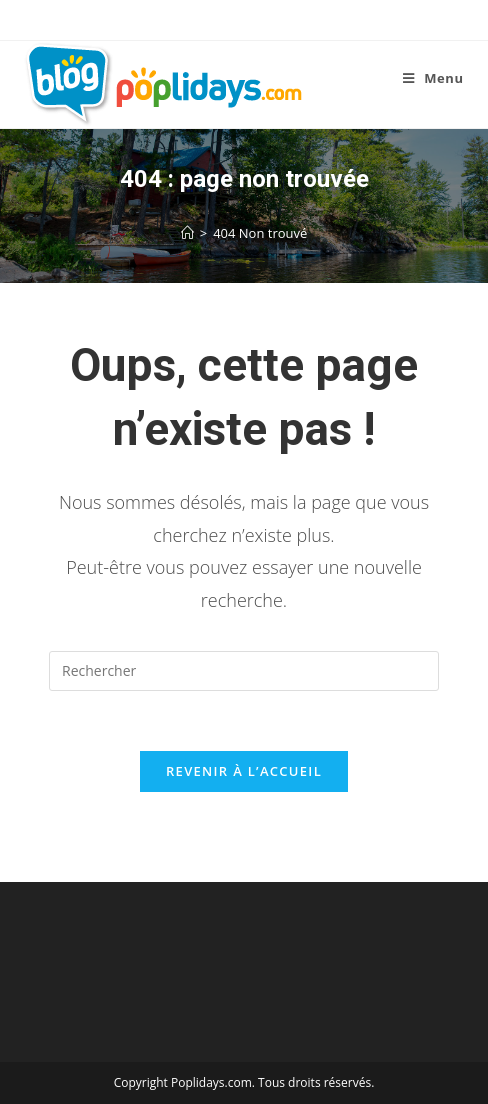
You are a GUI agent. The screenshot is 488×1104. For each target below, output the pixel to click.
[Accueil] (187, 233)
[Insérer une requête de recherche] (244, 671)
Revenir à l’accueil (244, 771)
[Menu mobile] (433, 78)
